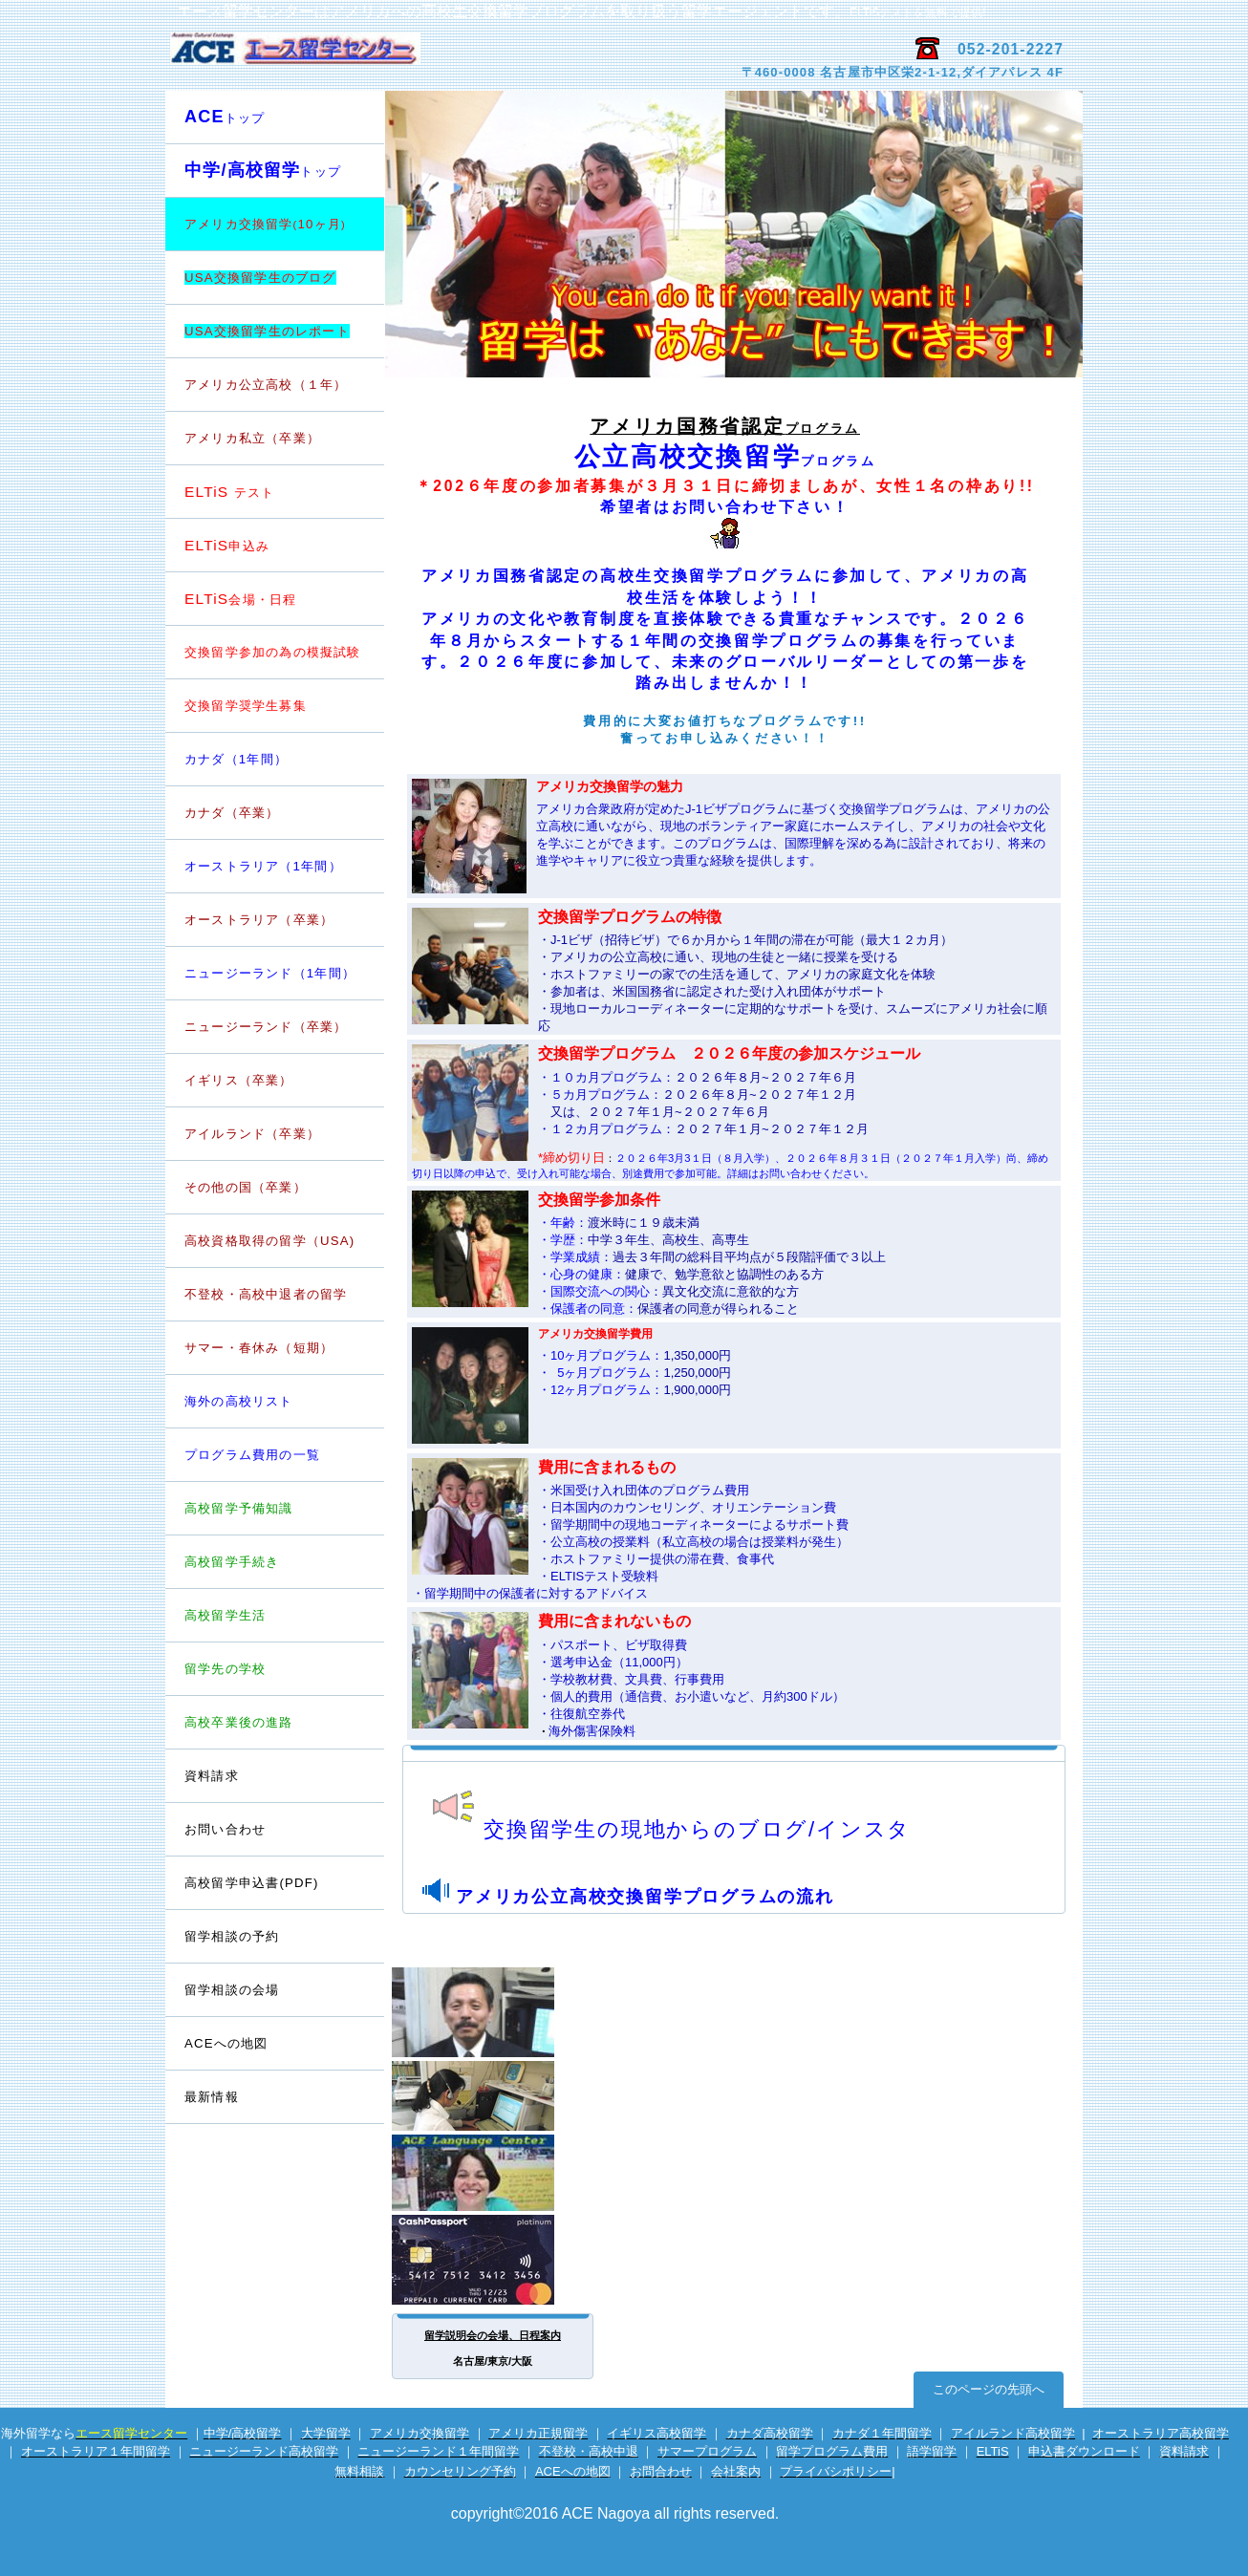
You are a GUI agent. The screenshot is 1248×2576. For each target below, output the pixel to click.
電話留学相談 (494, 2096)
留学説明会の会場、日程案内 (492, 2335)
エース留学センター (392, 58)
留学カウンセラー (494, 2012)
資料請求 (211, 1776)
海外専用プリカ (494, 2260)
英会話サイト (494, 2173)
